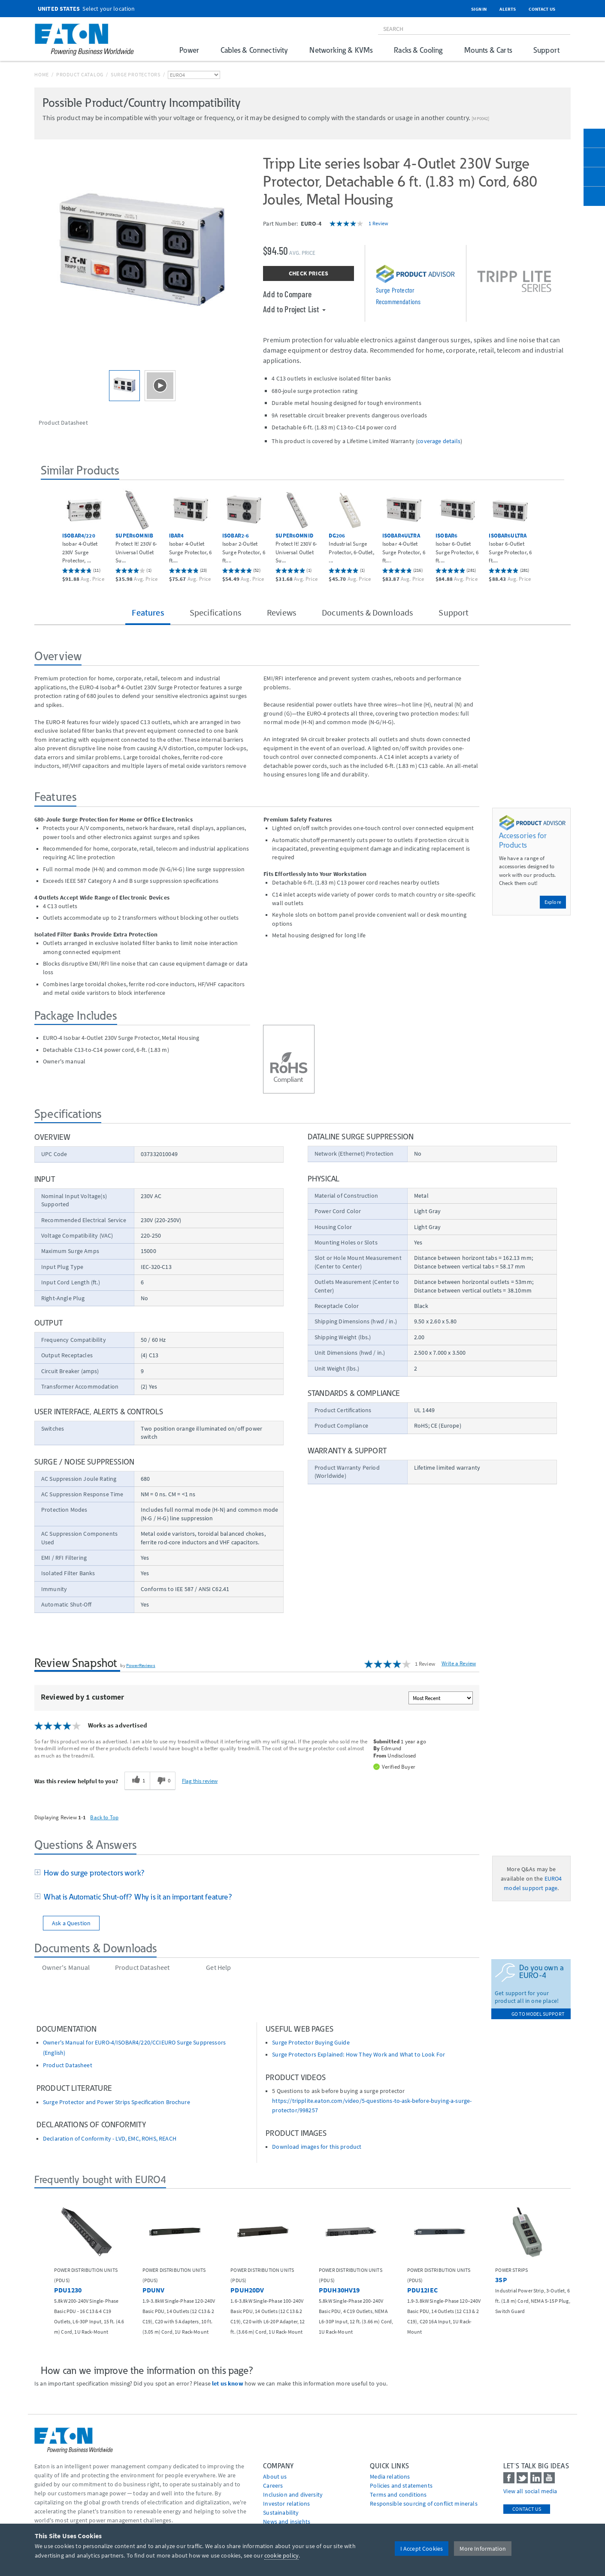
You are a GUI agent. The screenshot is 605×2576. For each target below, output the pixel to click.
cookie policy (281, 2555)
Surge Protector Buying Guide (310, 2042)
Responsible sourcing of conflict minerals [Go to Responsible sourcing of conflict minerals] (424, 2503)
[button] (50, 530)
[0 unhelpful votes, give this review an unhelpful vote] (162, 1781)
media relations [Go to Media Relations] (390, 2476)
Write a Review (459, 1663)
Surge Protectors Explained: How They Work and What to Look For (358, 2054)
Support (546, 49)
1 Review (378, 223)
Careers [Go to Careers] (273, 2485)
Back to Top (104, 1817)
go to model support (537, 2014)
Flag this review (200, 1780)
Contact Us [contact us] (526, 2509)
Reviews (281, 612)
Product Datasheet (67, 2065)
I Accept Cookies (421, 2548)
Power (189, 49)
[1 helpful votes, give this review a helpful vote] (137, 1781)
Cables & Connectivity (254, 49)
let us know (227, 2383)
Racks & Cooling (418, 49)
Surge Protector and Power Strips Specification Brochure (116, 2102)
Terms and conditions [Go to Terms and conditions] (398, 2494)
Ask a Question (71, 1923)
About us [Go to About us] (275, 2476)
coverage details (438, 441)
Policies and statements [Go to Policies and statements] (401, 2485)
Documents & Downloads (367, 612)
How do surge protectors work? (92, 1873)
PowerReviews (140, 1665)
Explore (552, 902)
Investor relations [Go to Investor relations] (286, 2503)
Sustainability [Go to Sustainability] (281, 2512)
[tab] (257, 1873)
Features (147, 612)
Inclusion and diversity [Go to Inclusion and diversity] (293, 2494)
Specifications (215, 612)
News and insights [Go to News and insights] (286, 2521)
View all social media (530, 2491)
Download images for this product (316, 2146)
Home (41, 74)
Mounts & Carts (488, 49)
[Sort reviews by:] (440, 1697)
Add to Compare (287, 294)
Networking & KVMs (340, 49)
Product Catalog (79, 74)
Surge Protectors (135, 74)
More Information (483, 2548)
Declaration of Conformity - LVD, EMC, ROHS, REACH (109, 2138)
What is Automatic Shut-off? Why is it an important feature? (136, 1897)
